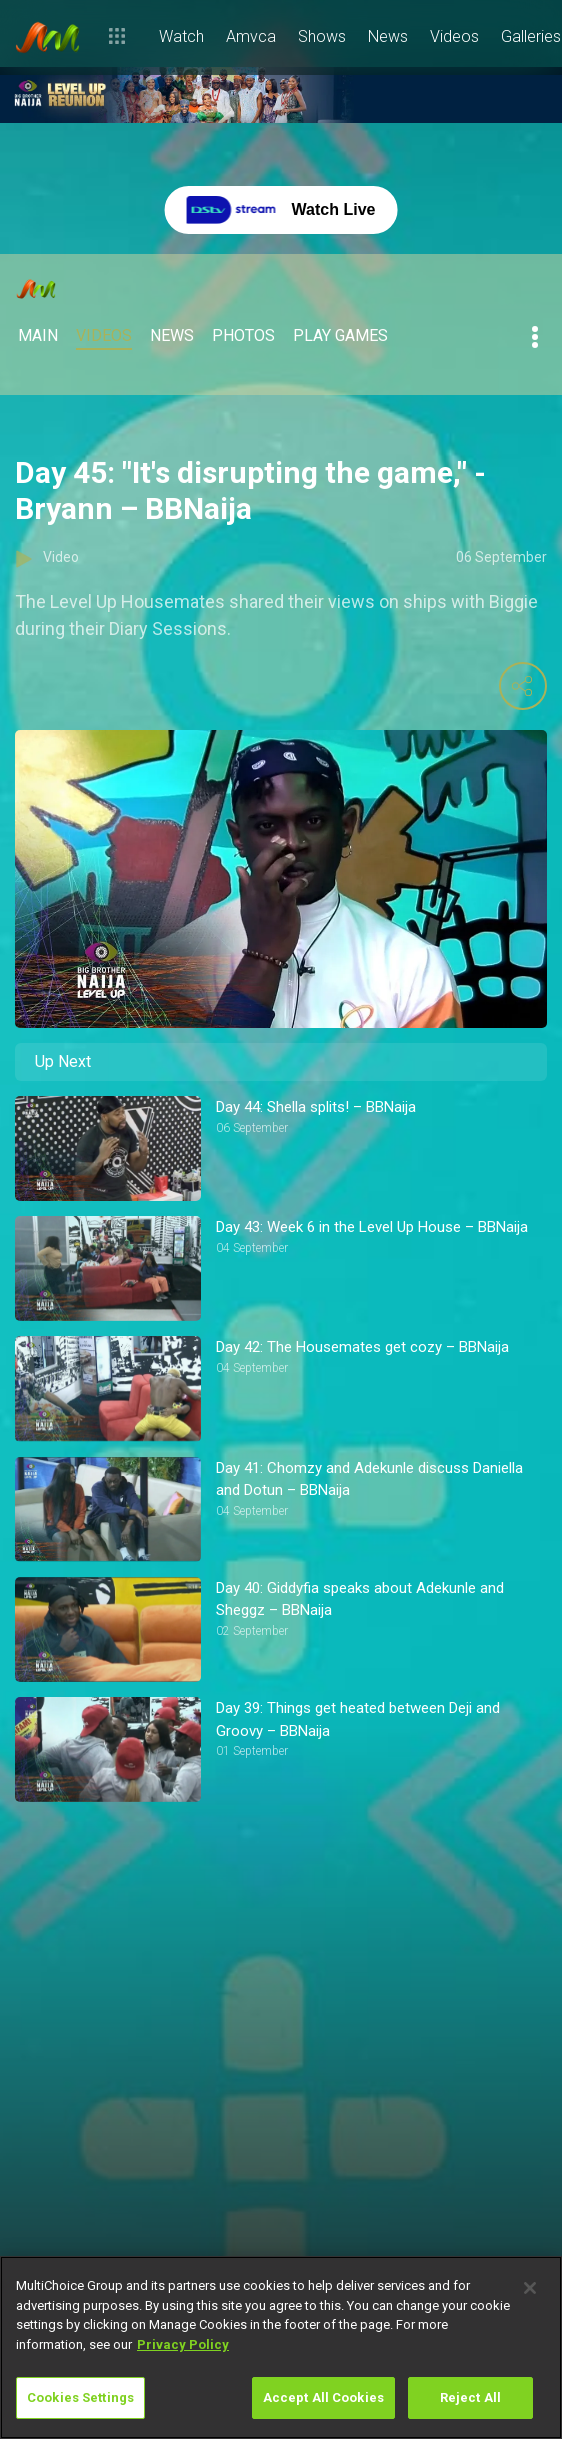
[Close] (530, 2288)
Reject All (470, 2397)
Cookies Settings (80, 2397)
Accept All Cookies (323, 2397)
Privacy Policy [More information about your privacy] (183, 2344)
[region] (281, 2347)
